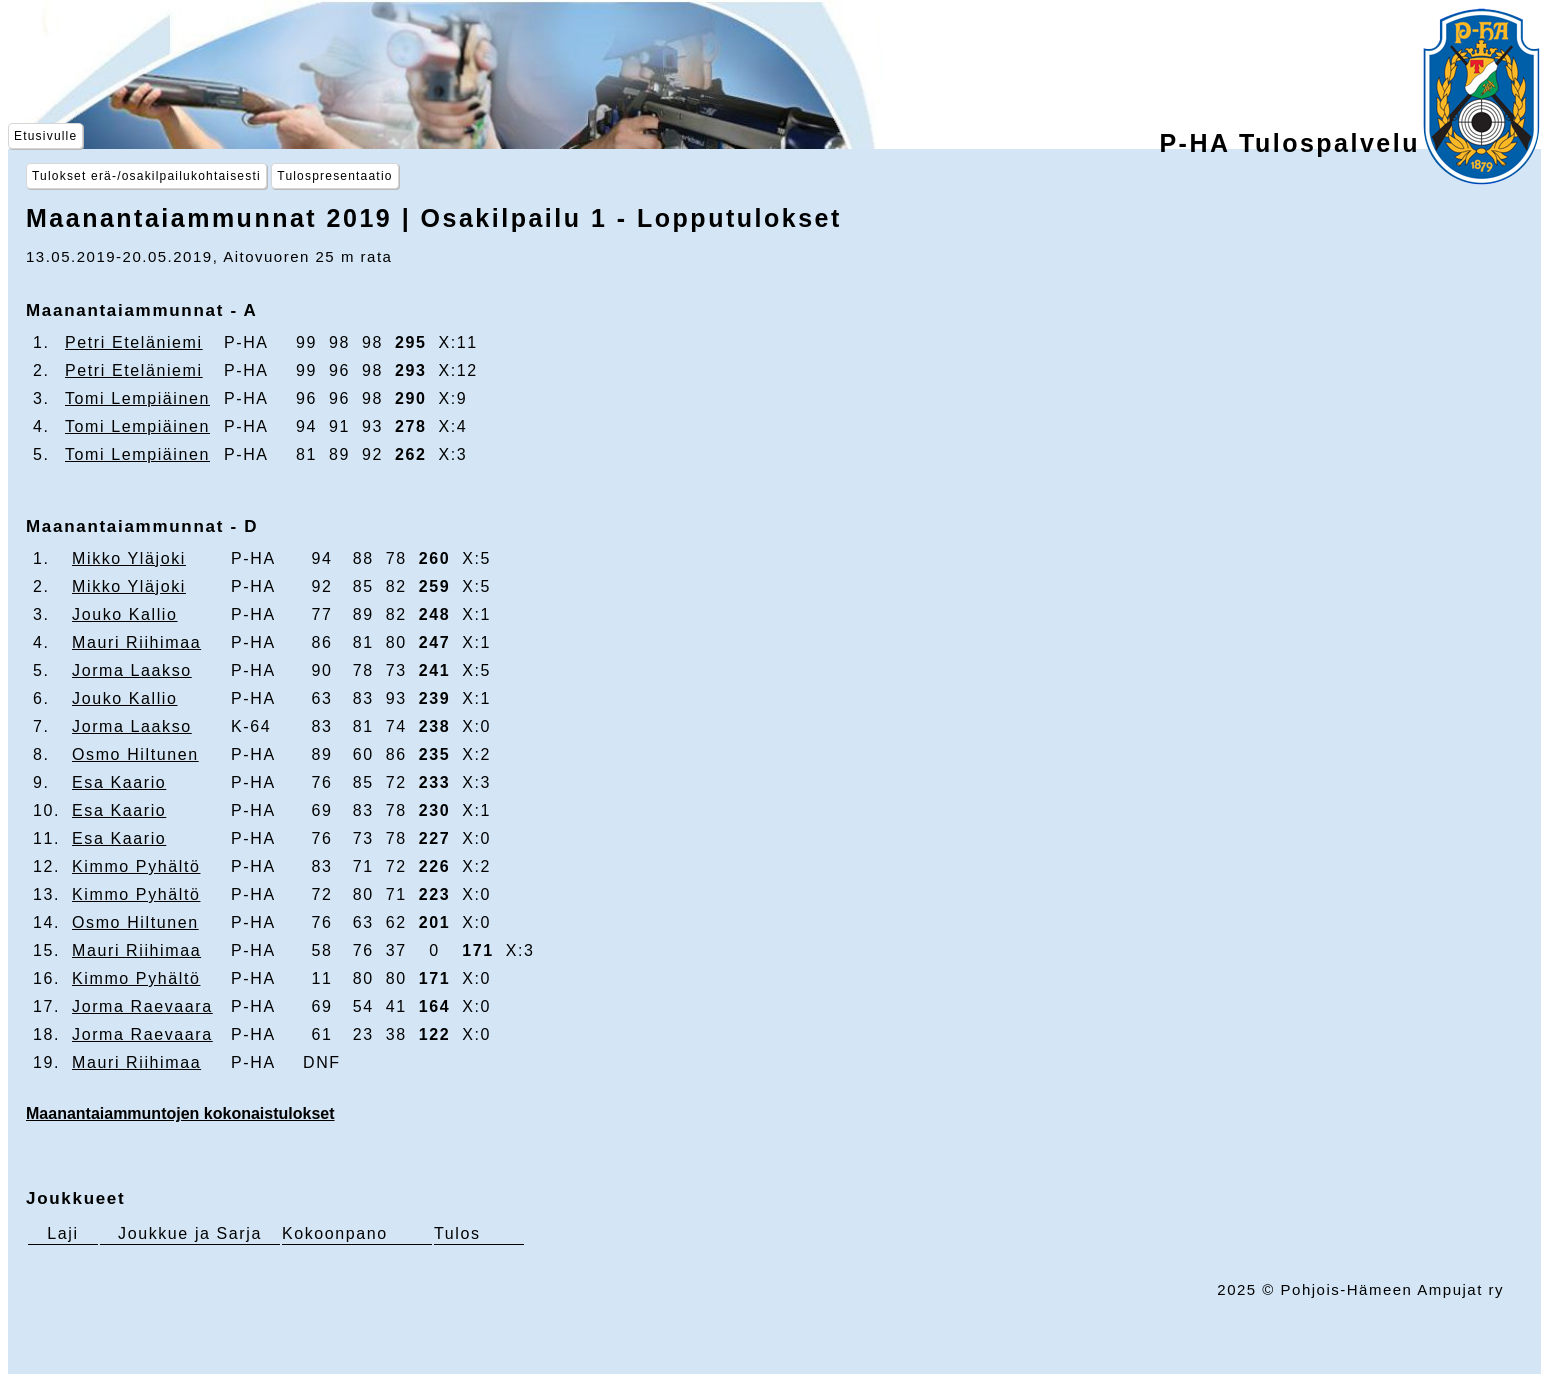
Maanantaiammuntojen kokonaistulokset (180, 1113)
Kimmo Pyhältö (136, 866)
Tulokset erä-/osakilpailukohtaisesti (146, 176)
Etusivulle (45, 136)
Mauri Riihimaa (136, 642)
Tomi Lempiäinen (137, 398)
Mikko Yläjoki (129, 558)
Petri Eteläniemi (134, 342)
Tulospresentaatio (334, 176)
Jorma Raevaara (142, 1006)
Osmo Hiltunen (135, 754)
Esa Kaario (119, 782)
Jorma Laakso (132, 670)
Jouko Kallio (124, 614)
